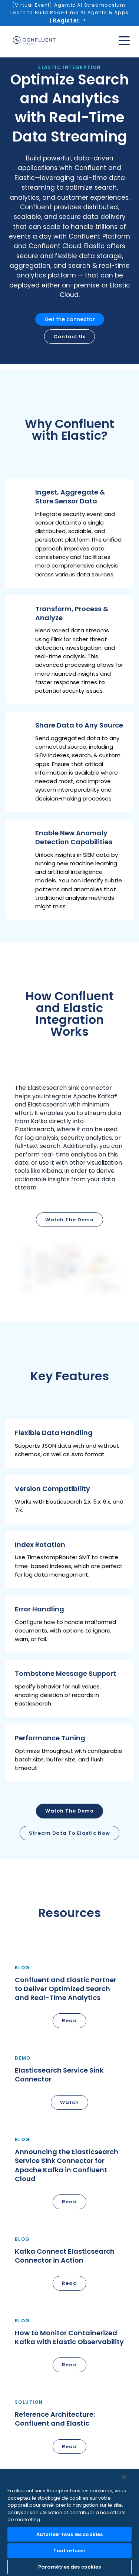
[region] (69, 2522)
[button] (69, 533)
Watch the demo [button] (69, 1219)
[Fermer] (124, 2477)
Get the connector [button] (69, 319)
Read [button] (69, 2020)
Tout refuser (69, 2550)
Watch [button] (69, 2102)
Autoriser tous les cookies (69, 2534)
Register (66, 20)
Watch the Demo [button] (69, 1810)
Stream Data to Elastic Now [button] (69, 1833)
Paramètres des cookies (69, 2566)
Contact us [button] (69, 336)
